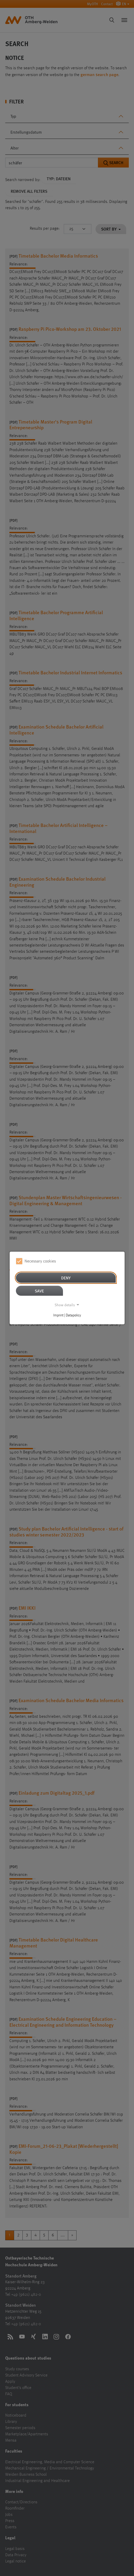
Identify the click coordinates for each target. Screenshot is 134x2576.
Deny (66, 1278)
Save (39, 1291)
